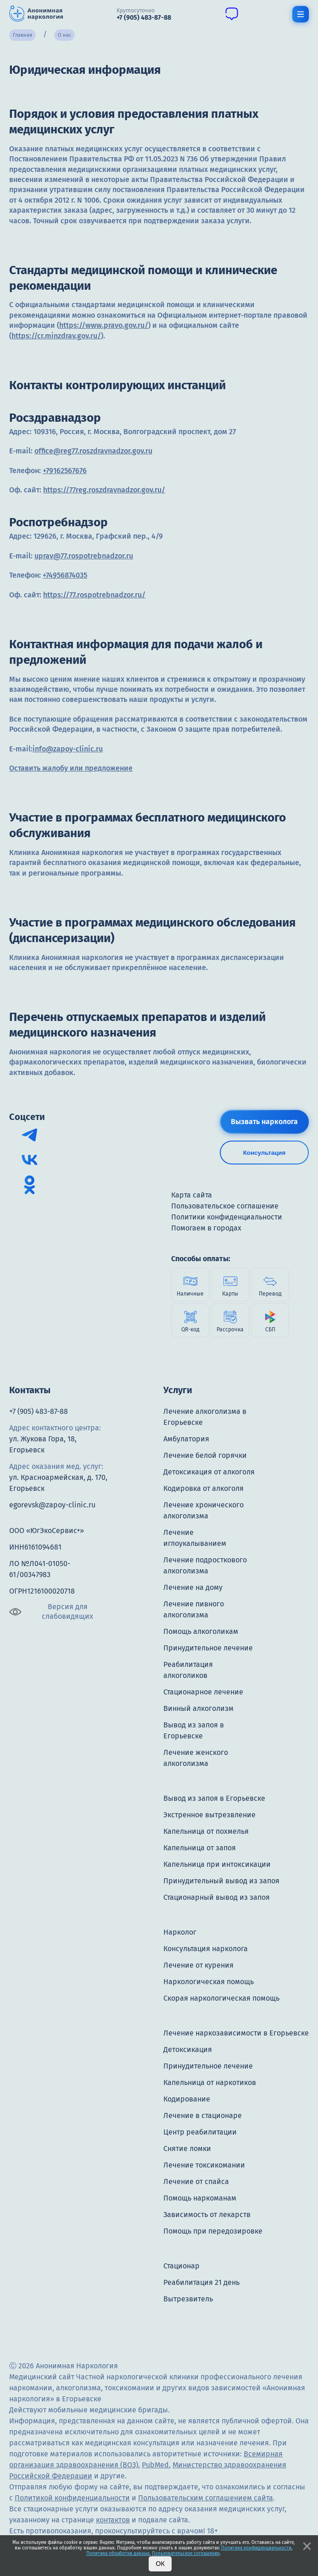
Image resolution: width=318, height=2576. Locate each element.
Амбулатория (186, 1438)
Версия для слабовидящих (51, 1611)
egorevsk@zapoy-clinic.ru (52, 1504)
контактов (113, 2519)
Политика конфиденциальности (256, 2548)
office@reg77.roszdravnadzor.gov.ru (93, 451)
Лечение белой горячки (205, 1455)
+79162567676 (65, 470)
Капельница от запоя (199, 1847)
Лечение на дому (193, 1587)
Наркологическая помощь (208, 1981)
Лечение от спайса (196, 2181)
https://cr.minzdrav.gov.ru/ (56, 335)
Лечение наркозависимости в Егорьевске (236, 2033)
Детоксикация (187, 2049)
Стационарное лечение (203, 1692)
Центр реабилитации (200, 2132)
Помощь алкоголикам (200, 1631)
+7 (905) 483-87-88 (38, 1411)
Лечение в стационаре (202, 2115)
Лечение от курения (198, 1965)
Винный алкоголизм (198, 1708)
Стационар (181, 2266)
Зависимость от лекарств (207, 2214)
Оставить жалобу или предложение (71, 768)
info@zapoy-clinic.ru (68, 749)
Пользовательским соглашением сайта (205, 2497)
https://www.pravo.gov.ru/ (103, 325)
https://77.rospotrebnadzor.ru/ (94, 594)
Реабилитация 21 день (201, 2282)
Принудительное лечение (208, 1648)
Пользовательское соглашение (185, 2553)
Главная (22, 35)
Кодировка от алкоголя (203, 1488)
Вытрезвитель (188, 2299)
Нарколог (179, 1932)
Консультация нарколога (205, 1948)
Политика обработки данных (118, 2553)
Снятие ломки (187, 2148)
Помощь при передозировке (212, 2231)
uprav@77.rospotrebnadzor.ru (83, 556)
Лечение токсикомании (204, 2165)
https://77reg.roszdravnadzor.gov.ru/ (104, 489)
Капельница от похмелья (206, 1831)
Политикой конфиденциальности (72, 2497)
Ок (160, 2563)
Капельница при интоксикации (217, 1864)
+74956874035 (65, 575)
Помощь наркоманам (199, 2198)
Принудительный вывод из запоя (221, 1880)
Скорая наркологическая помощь (221, 1998)
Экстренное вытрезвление (209, 1814)
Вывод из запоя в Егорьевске (214, 1798)
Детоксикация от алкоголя (209, 1471)
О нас (64, 35)
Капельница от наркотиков (209, 2082)
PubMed (155, 2464)
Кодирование (186, 2099)
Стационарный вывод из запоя (216, 1897)
